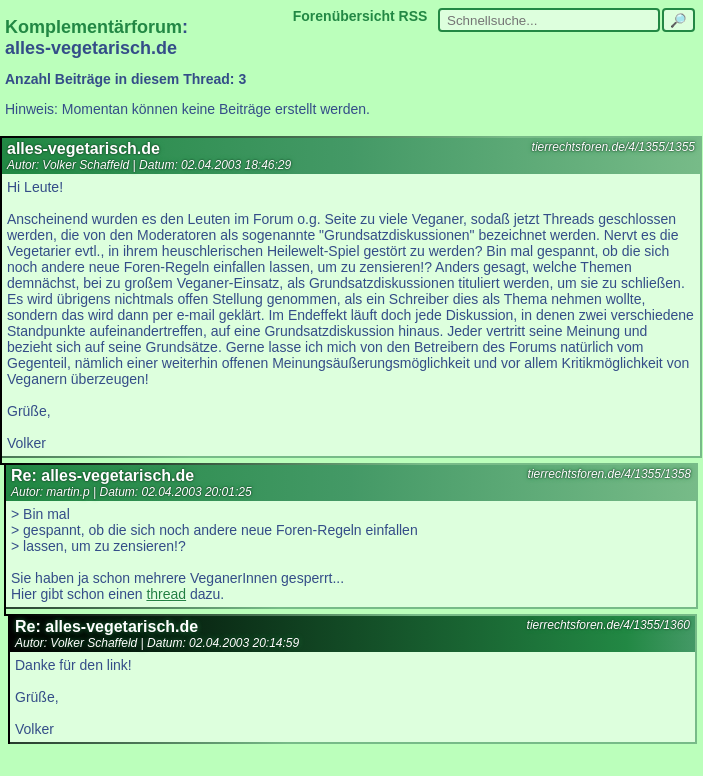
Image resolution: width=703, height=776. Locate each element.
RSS (413, 16)
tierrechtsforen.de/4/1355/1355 (613, 147)
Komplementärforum (93, 27)
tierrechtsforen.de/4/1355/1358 (609, 474)
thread (166, 594)
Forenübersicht (344, 16)
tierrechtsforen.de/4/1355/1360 (608, 625)
